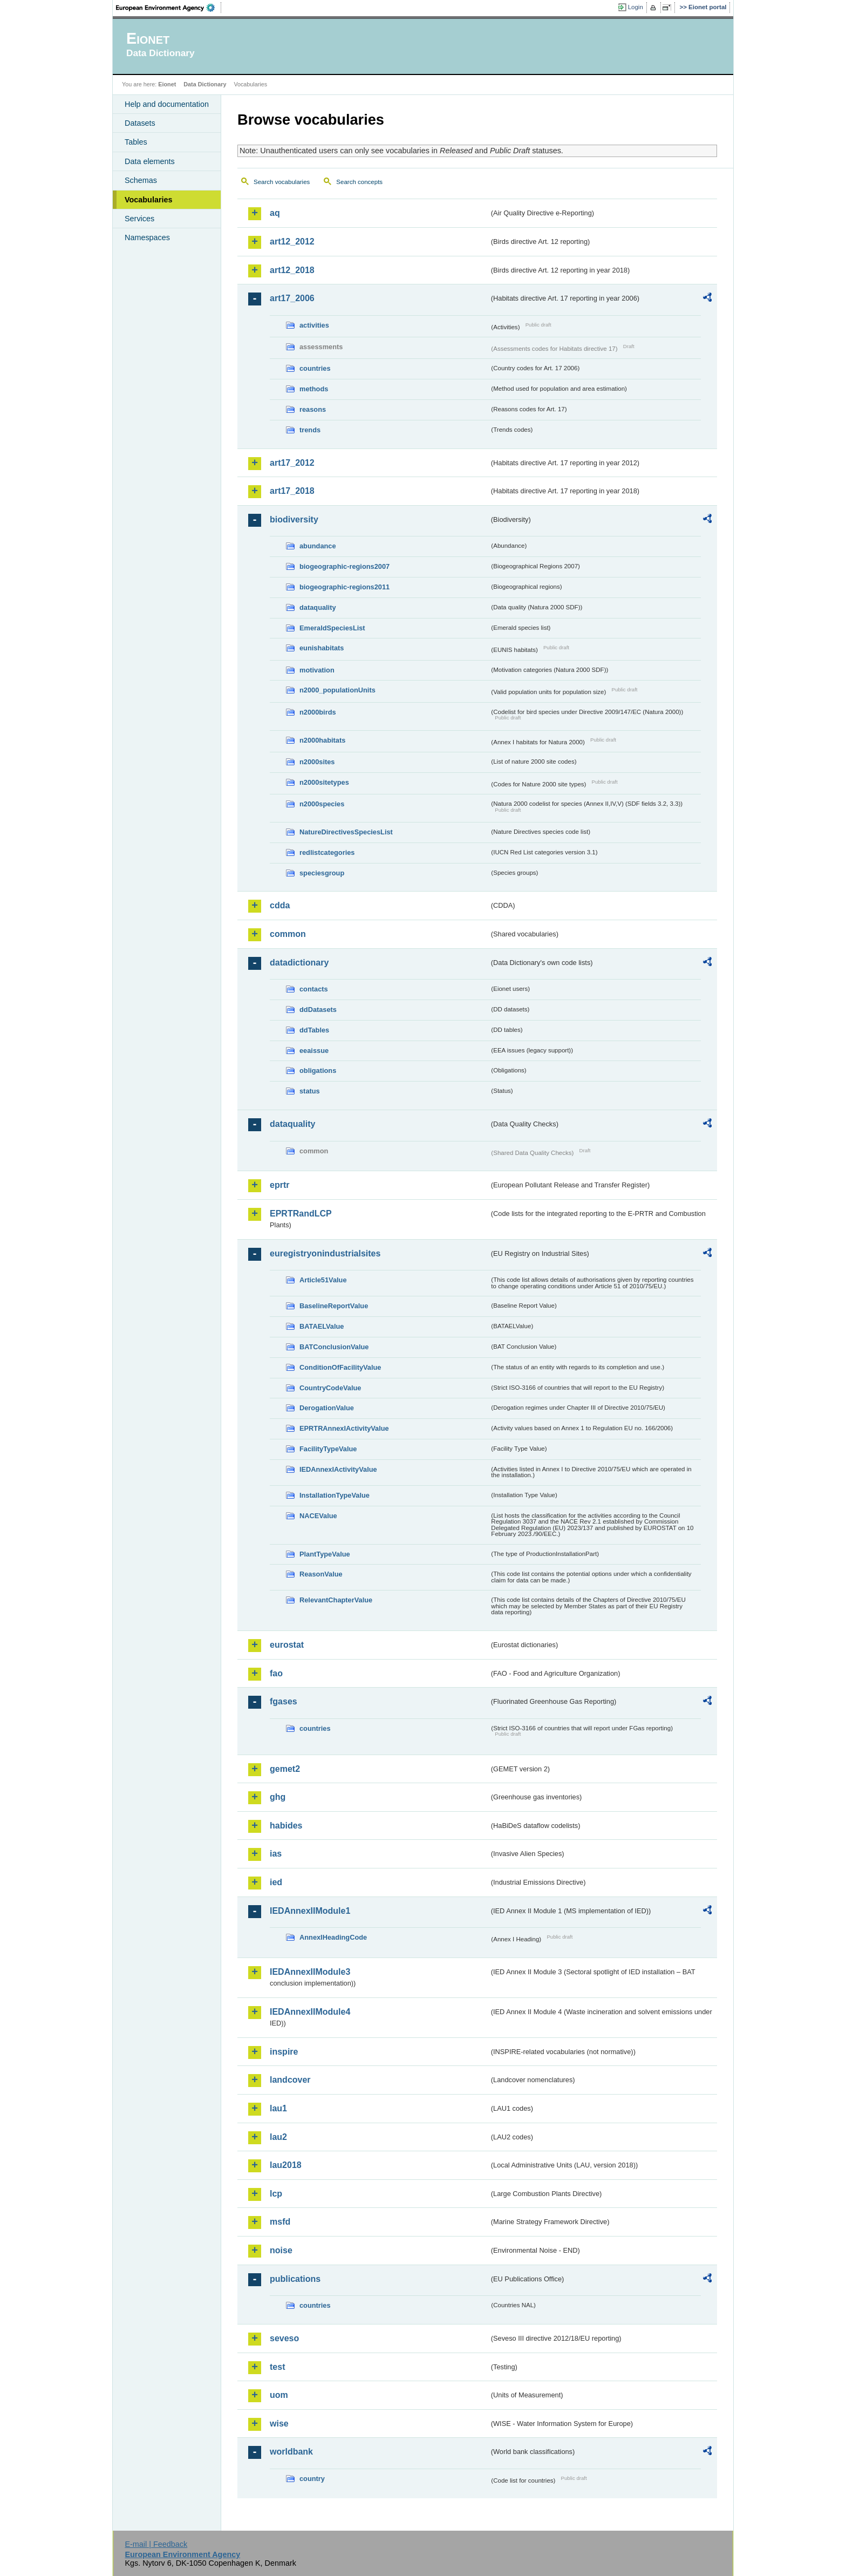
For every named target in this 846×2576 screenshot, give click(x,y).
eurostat (287, 1644)
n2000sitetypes (324, 782)
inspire (284, 2051)
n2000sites (317, 762)
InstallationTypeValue (334, 1495)
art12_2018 (292, 270)
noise (281, 2250)
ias (276, 1853)
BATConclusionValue (334, 1347)
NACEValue (318, 1516)
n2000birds (317, 712)
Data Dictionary (204, 84)
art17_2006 (292, 298)
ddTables (314, 1030)
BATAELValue (321, 1326)
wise (279, 2423)
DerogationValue (326, 1408)
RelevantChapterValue (335, 1600)
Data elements (150, 161)
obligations (317, 1070)
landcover (290, 2079)
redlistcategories (326, 852)
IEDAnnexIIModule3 (310, 1971)
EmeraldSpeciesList (332, 628)
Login (635, 7)
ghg (277, 1797)
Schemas (141, 180)
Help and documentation (167, 104)
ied (276, 1882)
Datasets (140, 123)
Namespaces (147, 237)
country (312, 2479)
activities (314, 325)
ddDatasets (318, 1009)
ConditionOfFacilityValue (340, 1367)
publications (295, 2278)
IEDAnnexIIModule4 (310, 2011)
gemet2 (285, 1768)
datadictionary (299, 962)
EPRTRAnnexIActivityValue (344, 1428)
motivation (317, 670)
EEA (169, 7)
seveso (284, 2338)
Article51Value (323, 1280)
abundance (317, 546)
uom (279, 2395)
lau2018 (286, 2165)
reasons (312, 409)
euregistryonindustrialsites (325, 1253)
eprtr (279, 1185)
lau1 (278, 2108)
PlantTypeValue (324, 1554)
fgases (283, 1701)
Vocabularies (149, 199)
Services (139, 218)
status (309, 1091)
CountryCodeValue (330, 1388)
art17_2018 (292, 490)
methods (313, 389)
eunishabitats (321, 648)
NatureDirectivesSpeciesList (346, 832)
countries (315, 368)
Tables (136, 142)
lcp (276, 2193)
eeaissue (314, 1050)
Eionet (167, 84)
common (288, 934)
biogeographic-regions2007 (344, 566)
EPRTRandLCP (301, 1213)
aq (275, 213)
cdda (280, 905)
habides (286, 1825)
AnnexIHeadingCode (333, 1937)
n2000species (321, 804)
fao (276, 1673)
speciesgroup (321, 873)
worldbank (291, 2451)
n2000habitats (322, 740)
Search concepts (359, 182)
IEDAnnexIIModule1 (310, 1910)
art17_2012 (292, 462)
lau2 (278, 2137)
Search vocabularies (282, 182)
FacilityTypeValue (328, 1449)
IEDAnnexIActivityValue (338, 1469)
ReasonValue (321, 1574)
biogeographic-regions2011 (344, 587)
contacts (313, 989)
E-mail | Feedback (156, 2544)
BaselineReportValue (333, 1306)
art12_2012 (292, 241)
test (277, 2366)
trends (309, 430)
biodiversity (294, 519)
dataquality (317, 607)
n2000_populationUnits (337, 690)
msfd (280, 2221)
